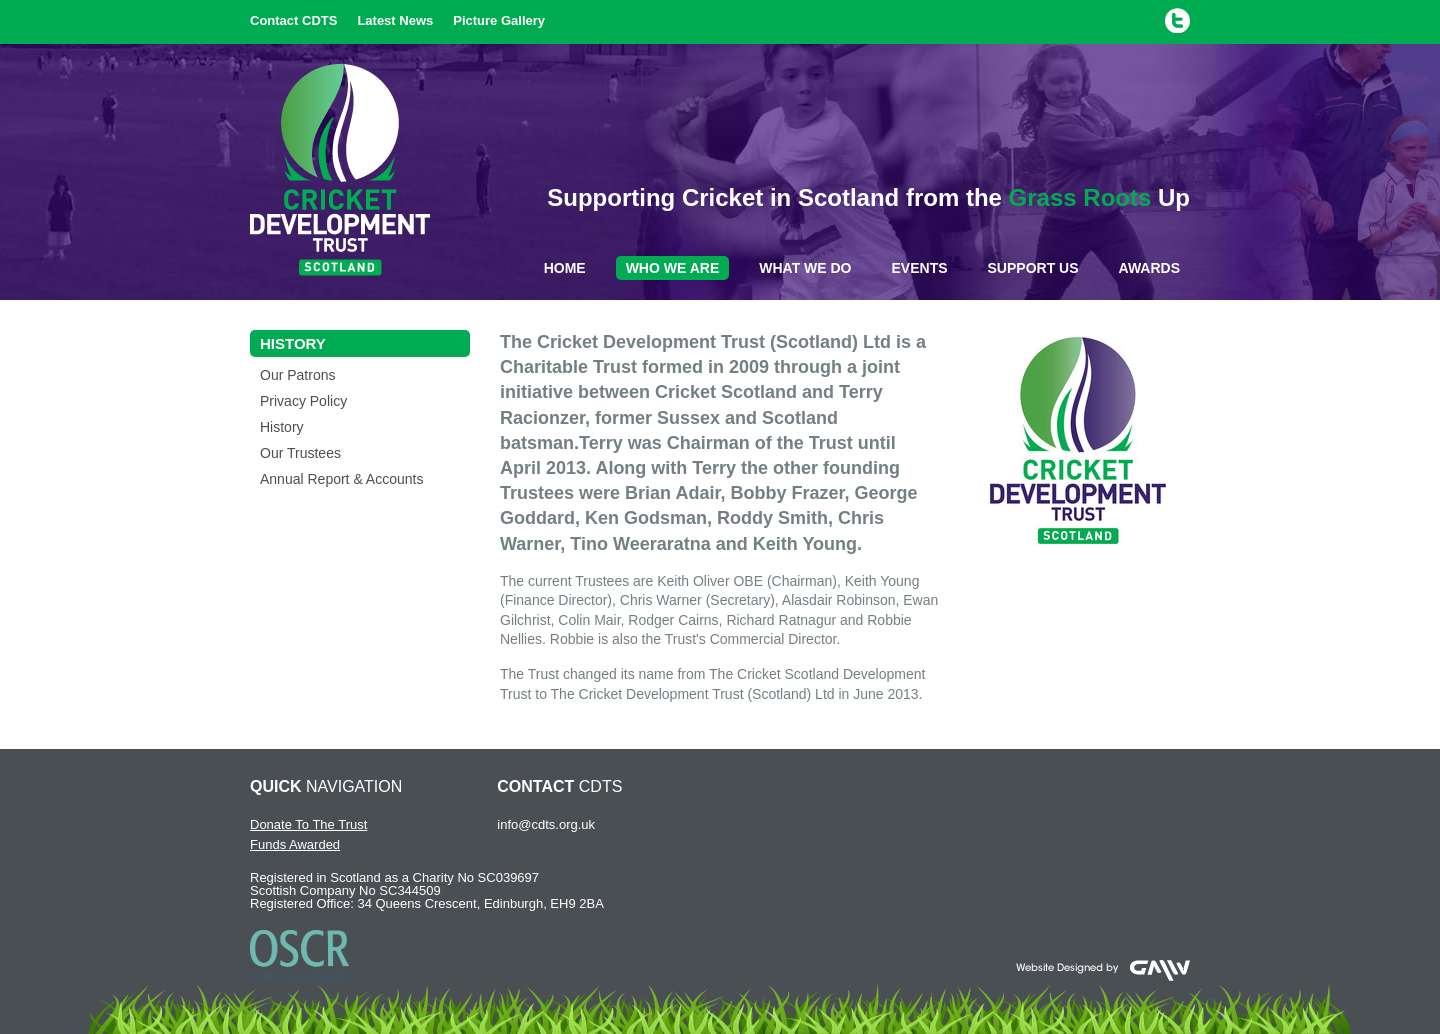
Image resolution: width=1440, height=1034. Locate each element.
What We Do (805, 268)
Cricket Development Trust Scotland (340, 170)
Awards (1149, 268)
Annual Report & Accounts (341, 479)
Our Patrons (297, 375)
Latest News (395, 20)
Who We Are (673, 268)
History (282, 427)
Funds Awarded (295, 844)
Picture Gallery (499, 20)
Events (920, 268)
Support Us (1033, 268)
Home (565, 268)
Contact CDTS (293, 20)
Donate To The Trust (308, 824)
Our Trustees (300, 453)
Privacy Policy (303, 401)
